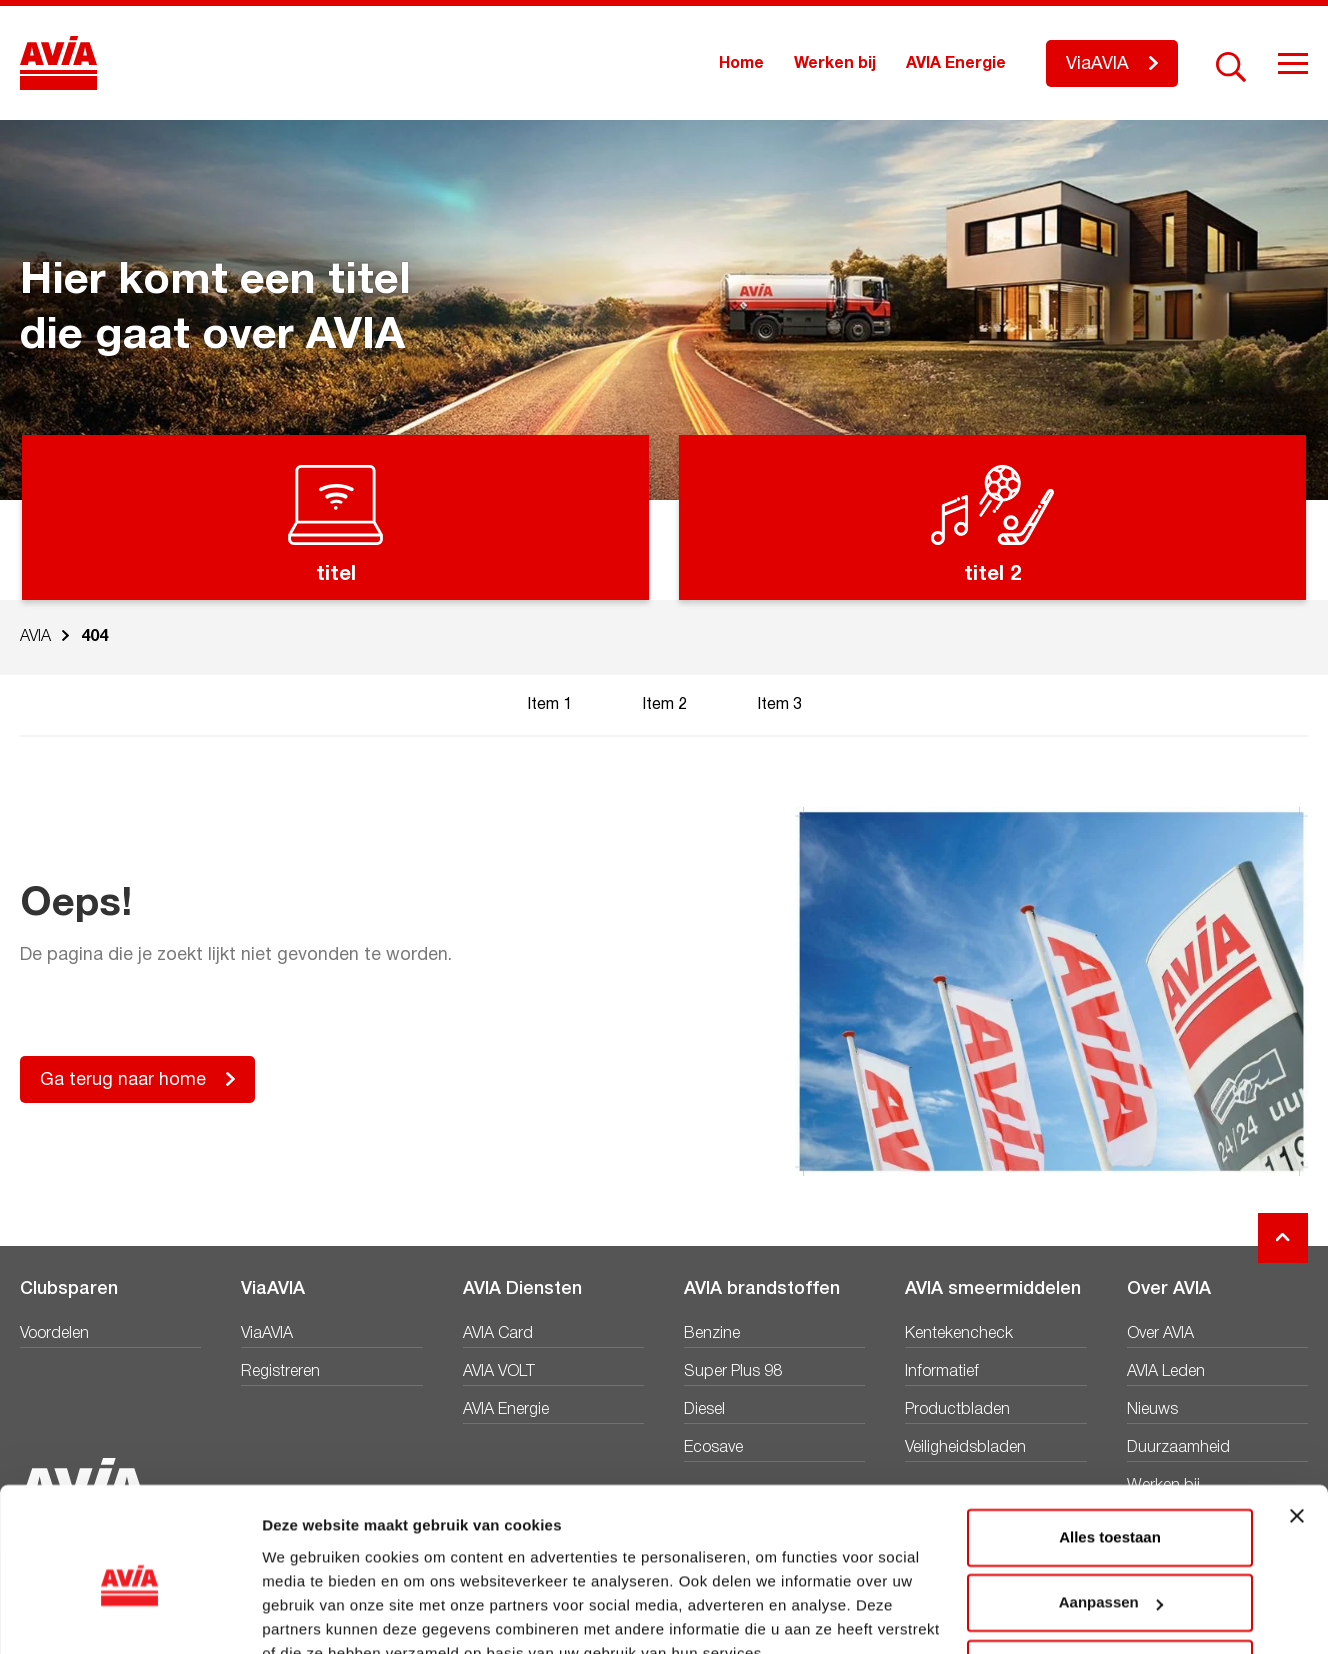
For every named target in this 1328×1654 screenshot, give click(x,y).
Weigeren (1109, 1574)
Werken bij (835, 64)
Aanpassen (1111, 1508)
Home (741, 64)
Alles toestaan (1110, 1443)
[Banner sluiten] (1297, 1422)
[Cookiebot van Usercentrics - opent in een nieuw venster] (129, 1615)
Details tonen (309, 1614)
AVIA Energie (956, 64)
